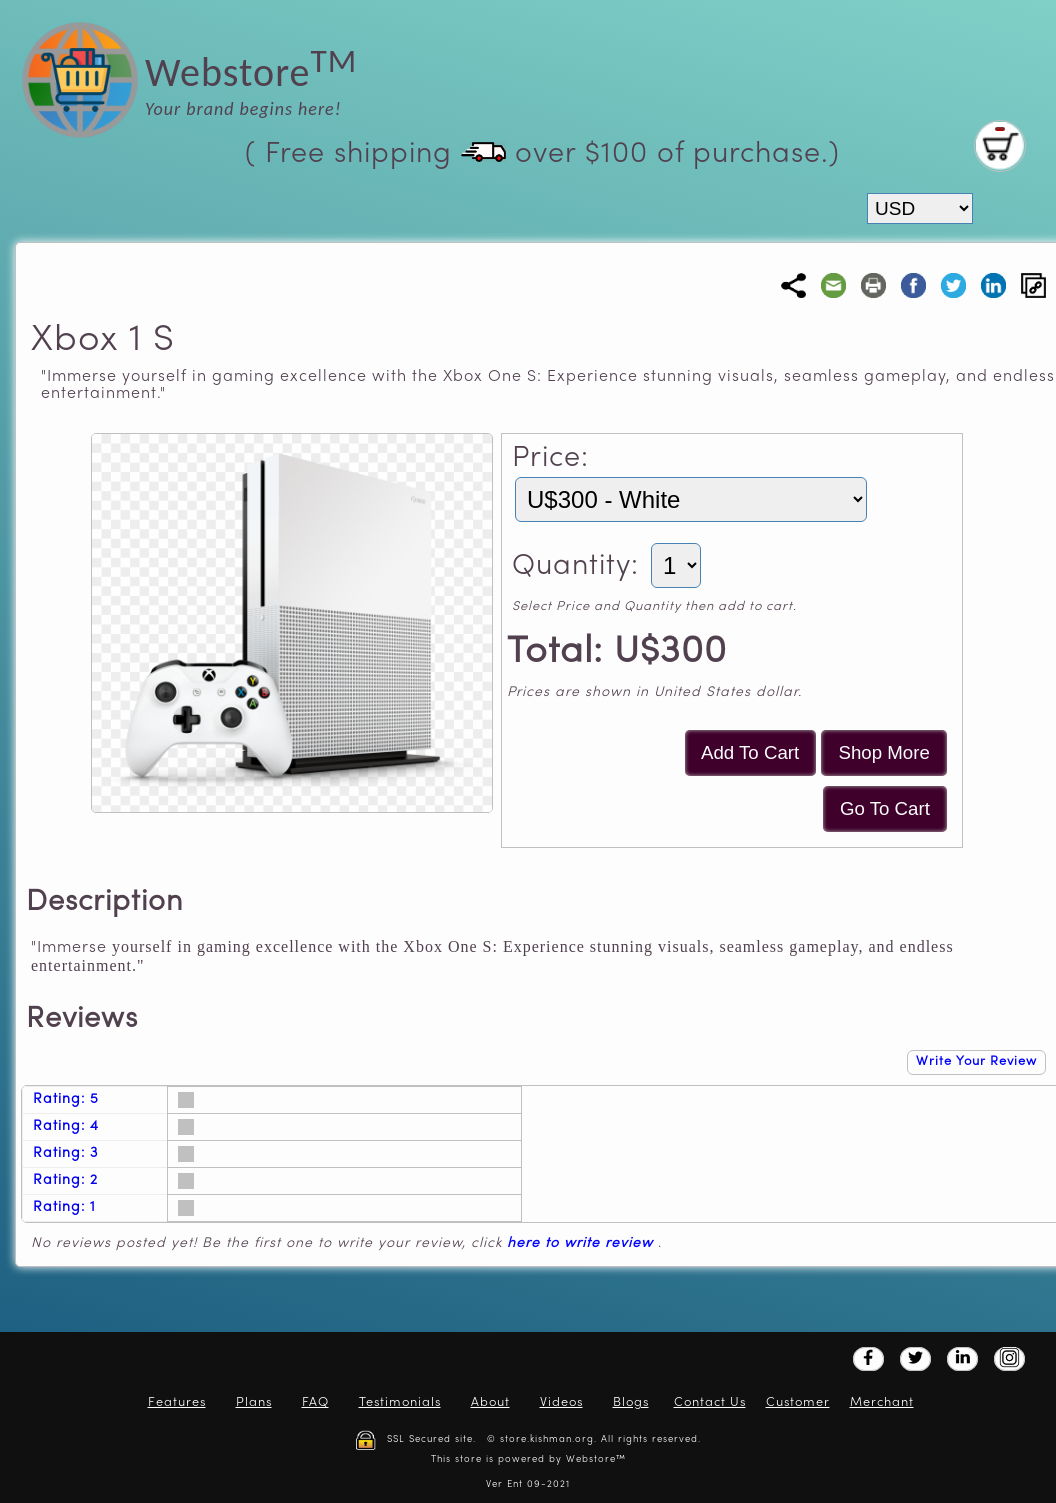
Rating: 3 (65, 1153)
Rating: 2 (65, 1180)
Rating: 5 (66, 1099)
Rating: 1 (64, 1207)
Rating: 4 (66, 1126)
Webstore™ (596, 1459)
